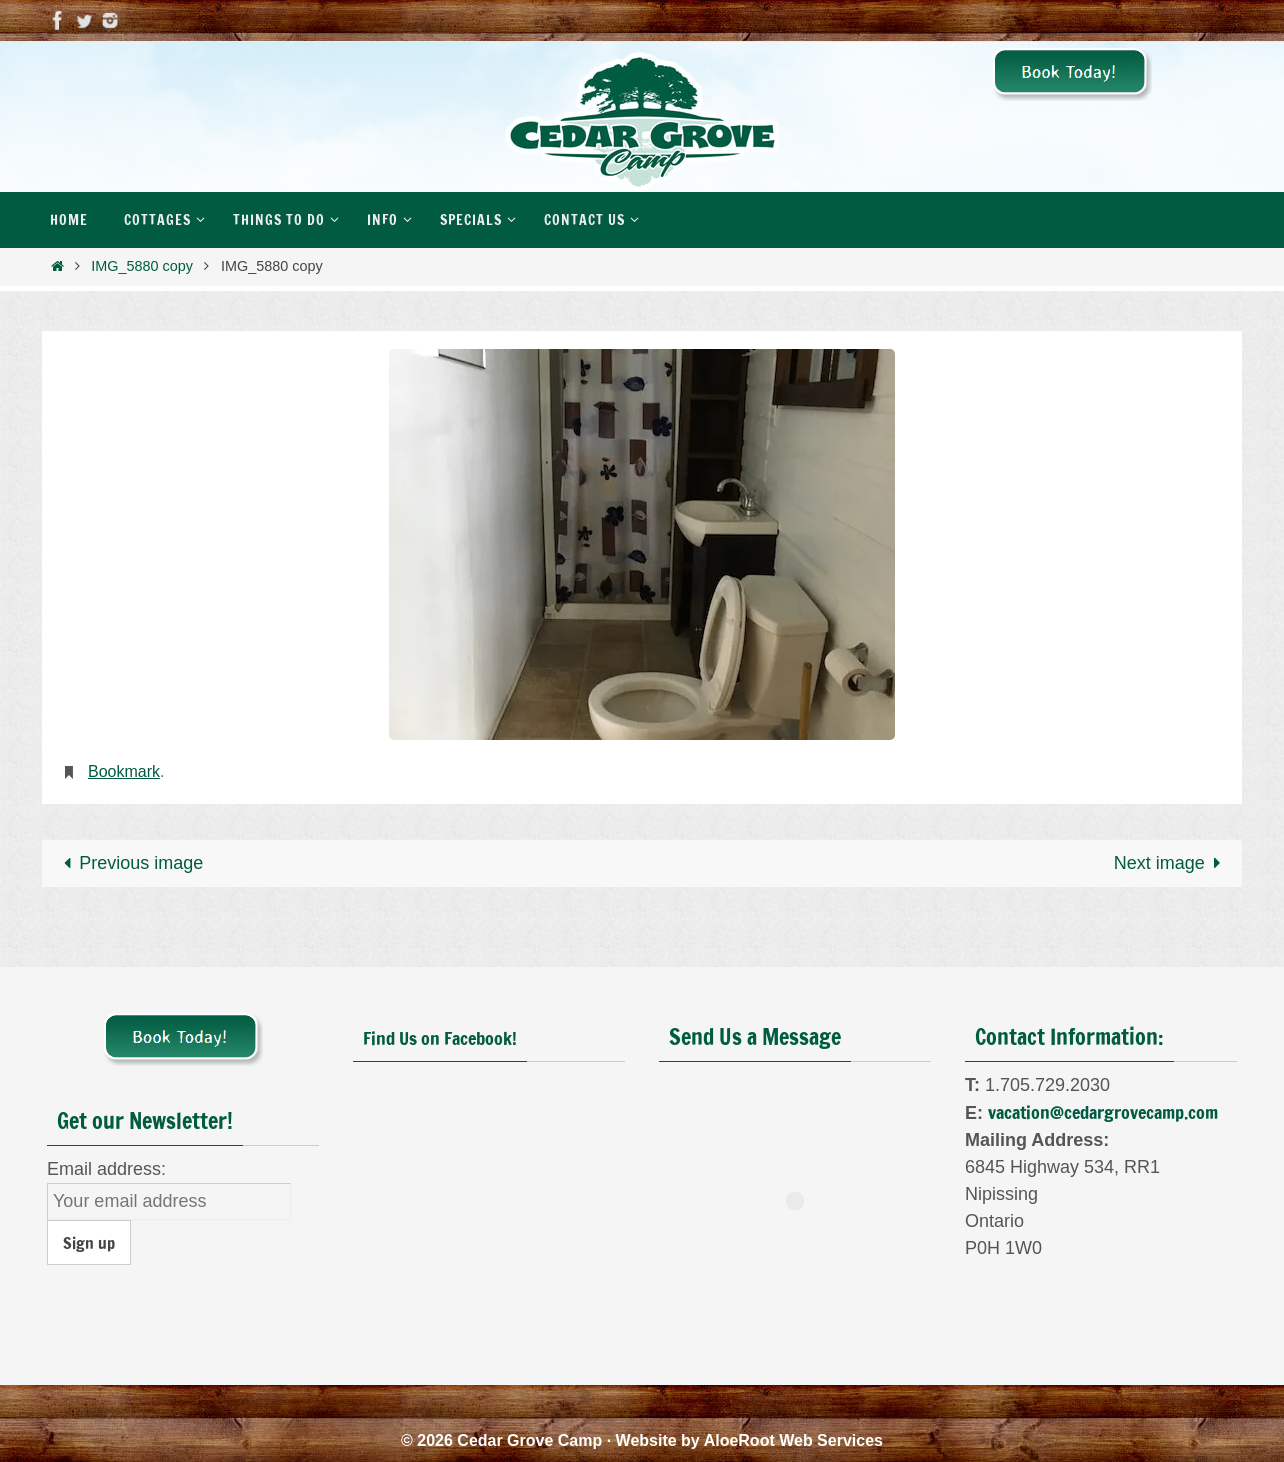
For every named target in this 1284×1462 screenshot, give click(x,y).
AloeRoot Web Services (793, 1440)
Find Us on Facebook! (440, 1038)
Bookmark (124, 771)
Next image (1172, 863)
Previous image (128, 863)
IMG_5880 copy (142, 266)
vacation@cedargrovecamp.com (1103, 1112)
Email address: (106, 1169)
